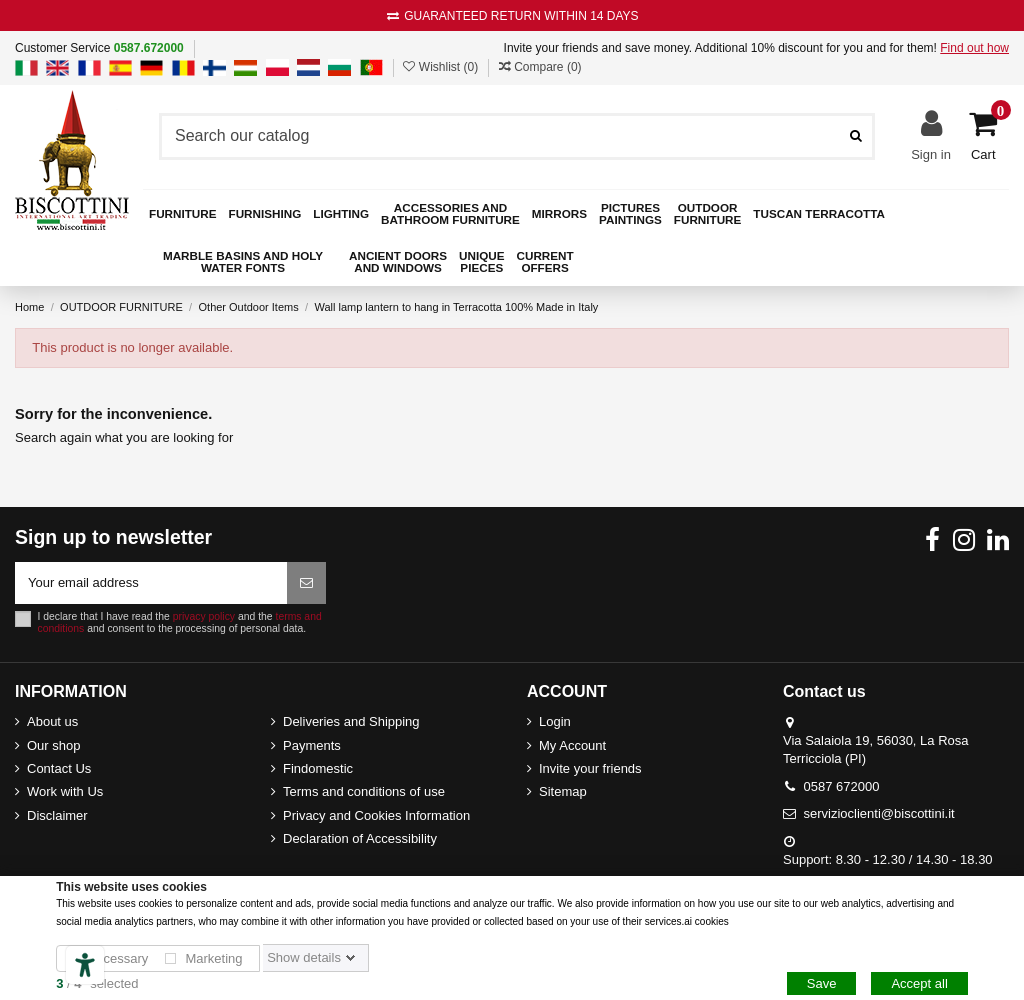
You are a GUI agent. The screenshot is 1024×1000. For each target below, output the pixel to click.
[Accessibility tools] (85, 965)
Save (822, 983)
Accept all (919, 983)
